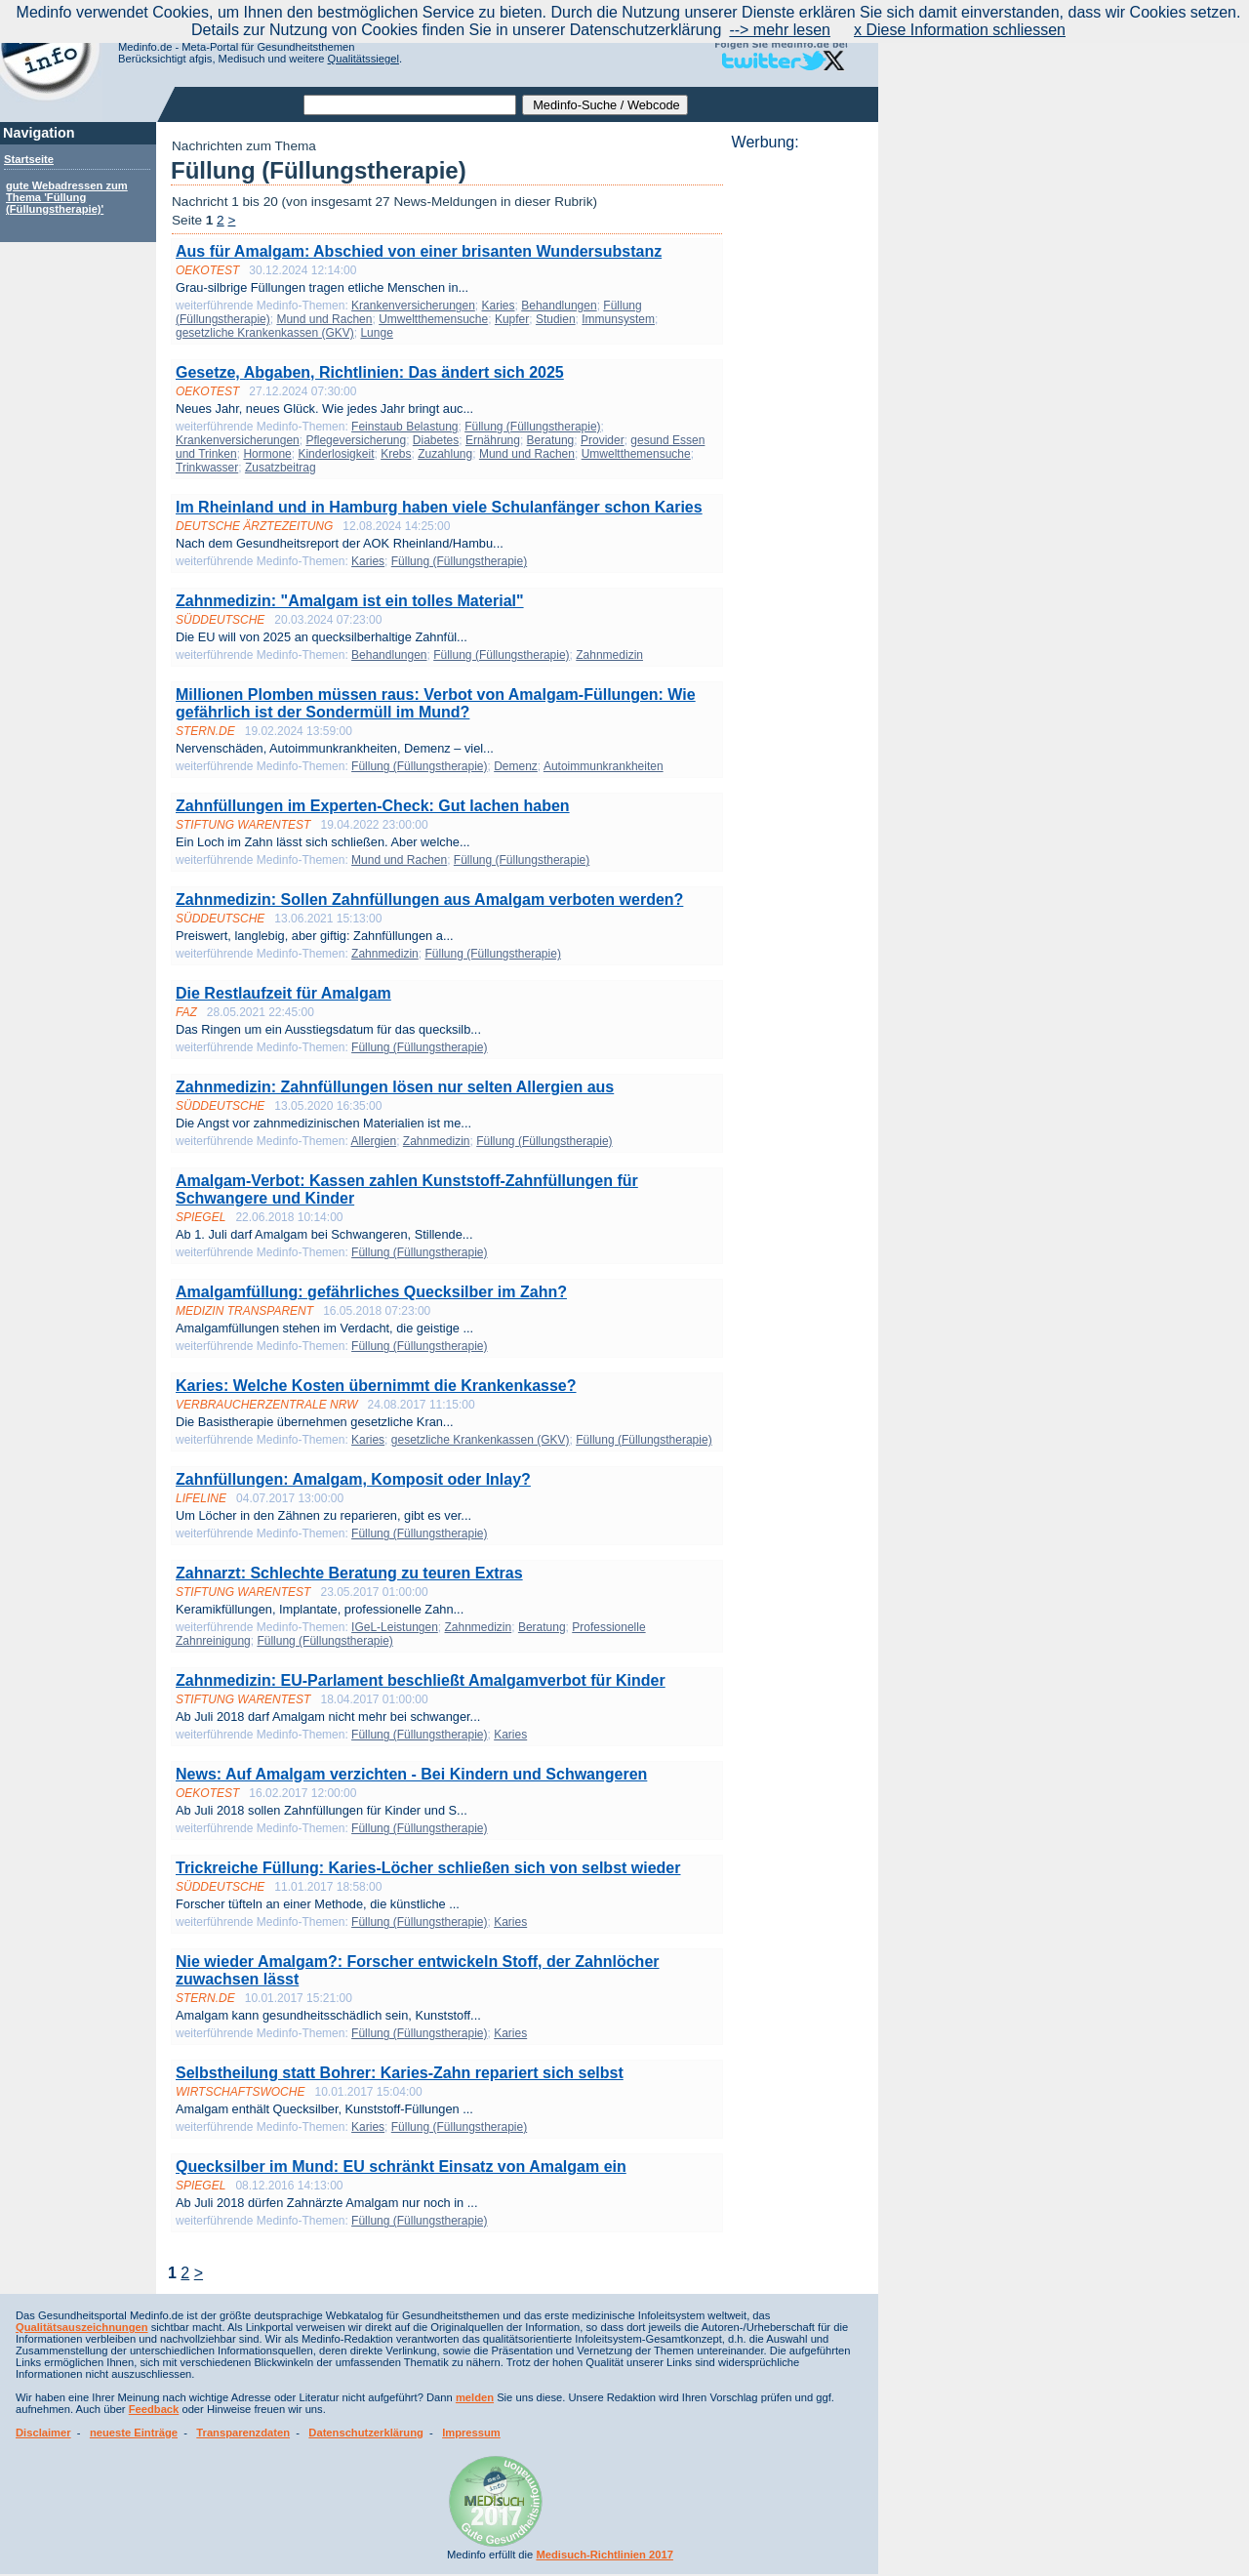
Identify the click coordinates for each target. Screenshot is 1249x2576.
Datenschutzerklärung (365, 2432)
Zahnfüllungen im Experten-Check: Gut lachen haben (373, 805)
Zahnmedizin (609, 655)
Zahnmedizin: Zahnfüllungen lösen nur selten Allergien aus (395, 1087)
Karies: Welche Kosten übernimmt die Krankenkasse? (376, 1385)
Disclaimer (43, 2432)
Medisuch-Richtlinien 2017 (604, 2554)
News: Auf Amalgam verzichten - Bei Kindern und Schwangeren (411, 1774)
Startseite (29, 159)
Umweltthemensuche (433, 319)
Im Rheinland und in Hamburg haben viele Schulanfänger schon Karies (439, 507)
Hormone (267, 454)
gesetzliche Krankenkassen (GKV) (265, 333)
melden (475, 2397)
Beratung (551, 440)
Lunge (376, 333)
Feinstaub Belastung (404, 426)
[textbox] (409, 105)
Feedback (154, 2409)
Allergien (373, 1141)
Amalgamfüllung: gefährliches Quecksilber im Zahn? (371, 1292)
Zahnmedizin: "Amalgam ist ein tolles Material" (350, 601)
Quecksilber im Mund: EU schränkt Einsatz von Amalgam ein (401, 2166)
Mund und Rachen (324, 319)
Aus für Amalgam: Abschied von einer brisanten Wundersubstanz (419, 251)
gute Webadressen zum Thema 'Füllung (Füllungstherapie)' (67, 197)
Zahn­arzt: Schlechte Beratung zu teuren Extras (349, 1573)
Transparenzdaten (243, 2432)
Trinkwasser (207, 467)
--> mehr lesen (779, 29)
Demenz (516, 766)
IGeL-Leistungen (394, 1627)
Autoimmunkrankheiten (604, 766)
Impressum (471, 2432)
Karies (498, 305)
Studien (556, 319)
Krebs (396, 454)
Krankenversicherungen (413, 305)
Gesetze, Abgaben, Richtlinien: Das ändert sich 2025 (370, 372)
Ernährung (492, 440)
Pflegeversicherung (355, 440)
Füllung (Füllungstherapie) (532, 426)
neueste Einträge (134, 2432)
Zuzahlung (445, 454)
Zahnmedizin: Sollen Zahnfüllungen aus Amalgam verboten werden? (429, 899)
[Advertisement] (799, 444)
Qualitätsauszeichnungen (82, 2327)
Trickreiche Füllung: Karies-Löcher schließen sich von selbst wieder (428, 1868)
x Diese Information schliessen (960, 29)
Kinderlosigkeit (336, 454)
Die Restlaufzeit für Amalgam (283, 993)
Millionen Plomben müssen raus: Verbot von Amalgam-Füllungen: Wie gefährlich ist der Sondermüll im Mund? (436, 703)
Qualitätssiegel (363, 58)
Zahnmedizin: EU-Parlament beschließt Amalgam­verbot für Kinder (420, 1680)
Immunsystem (618, 319)
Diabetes (436, 440)
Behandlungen (558, 305)
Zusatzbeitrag (280, 467)
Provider (602, 440)
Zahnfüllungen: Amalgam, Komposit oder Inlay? (353, 1479)
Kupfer (512, 319)
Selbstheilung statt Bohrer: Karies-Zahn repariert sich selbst (400, 2073)
